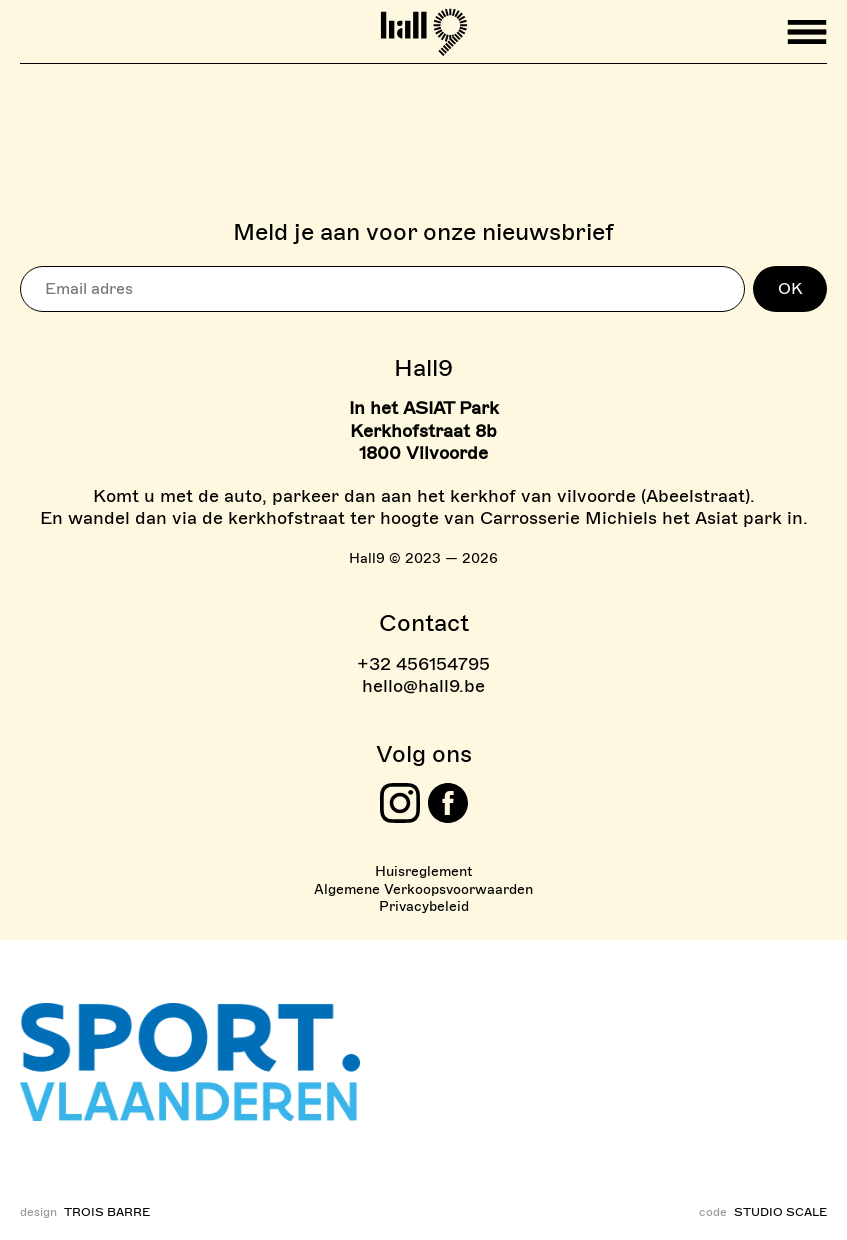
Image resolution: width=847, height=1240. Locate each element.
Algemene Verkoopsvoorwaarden (423, 889)
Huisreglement (423, 871)
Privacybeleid (424, 906)
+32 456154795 (423, 664)
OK (790, 289)
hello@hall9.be (423, 686)
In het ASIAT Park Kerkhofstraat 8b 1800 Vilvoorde (424, 430)
